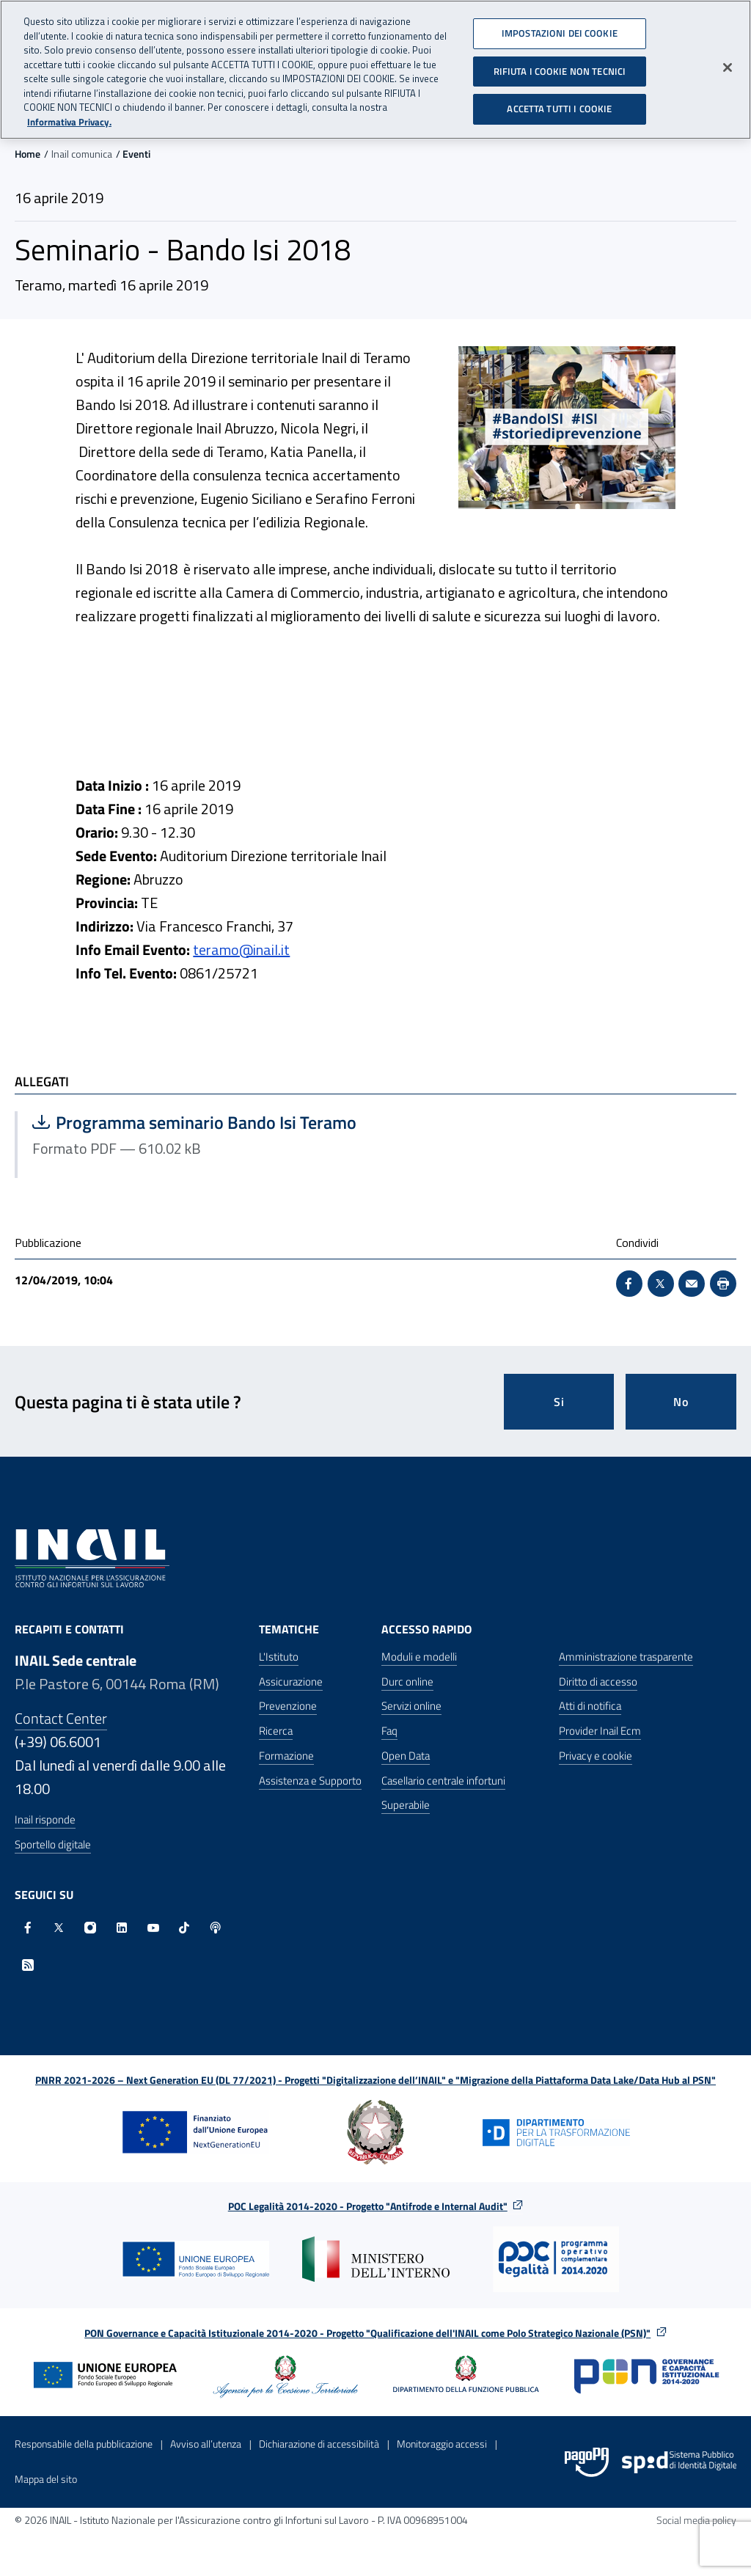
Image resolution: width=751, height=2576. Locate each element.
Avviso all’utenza (205, 2443)
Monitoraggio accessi (442, 2443)
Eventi (136, 153)
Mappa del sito (46, 2479)
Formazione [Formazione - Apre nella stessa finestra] (286, 1755)
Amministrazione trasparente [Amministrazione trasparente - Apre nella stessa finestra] (626, 1656)
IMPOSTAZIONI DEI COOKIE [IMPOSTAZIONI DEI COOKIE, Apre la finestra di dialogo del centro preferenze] (560, 31)
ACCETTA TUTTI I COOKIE (559, 107)
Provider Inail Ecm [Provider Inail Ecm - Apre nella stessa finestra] (600, 1730)
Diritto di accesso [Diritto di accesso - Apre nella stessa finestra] (598, 1681)
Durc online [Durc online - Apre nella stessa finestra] (407, 1681)
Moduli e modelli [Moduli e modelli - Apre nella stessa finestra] (419, 1656)
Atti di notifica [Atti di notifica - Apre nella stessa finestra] (590, 1705)
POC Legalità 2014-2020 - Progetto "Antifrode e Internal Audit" (368, 2206)
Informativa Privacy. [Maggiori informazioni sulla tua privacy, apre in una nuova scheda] (69, 121)
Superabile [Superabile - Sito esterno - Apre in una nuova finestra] (405, 1804)
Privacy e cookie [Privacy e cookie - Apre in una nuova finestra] (595, 1755)
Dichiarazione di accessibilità (319, 2443)
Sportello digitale (53, 1844)
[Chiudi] (727, 66)
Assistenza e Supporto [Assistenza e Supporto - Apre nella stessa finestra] (310, 1780)
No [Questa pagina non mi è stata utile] (681, 1401)
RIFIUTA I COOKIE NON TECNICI (560, 69)
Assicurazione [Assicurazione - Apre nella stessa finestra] (291, 1681)
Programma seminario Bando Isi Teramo (194, 1122)
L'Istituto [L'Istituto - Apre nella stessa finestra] (278, 1656)
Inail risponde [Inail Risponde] (45, 1819)
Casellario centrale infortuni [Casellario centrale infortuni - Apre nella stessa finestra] (443, 1780)
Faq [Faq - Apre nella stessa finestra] (389, 1730)
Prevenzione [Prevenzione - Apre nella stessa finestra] (288, 1705)
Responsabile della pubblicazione (84, 2443)
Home (27, 153)
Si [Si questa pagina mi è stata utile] (559, 1401)
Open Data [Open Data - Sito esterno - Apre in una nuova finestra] (405, 1755)
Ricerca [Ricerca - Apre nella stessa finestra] (276, 1730)
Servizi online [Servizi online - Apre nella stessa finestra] (411, 1705)
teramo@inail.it (241, 949)
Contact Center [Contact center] (61, 1718)
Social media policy (696, 2520)
